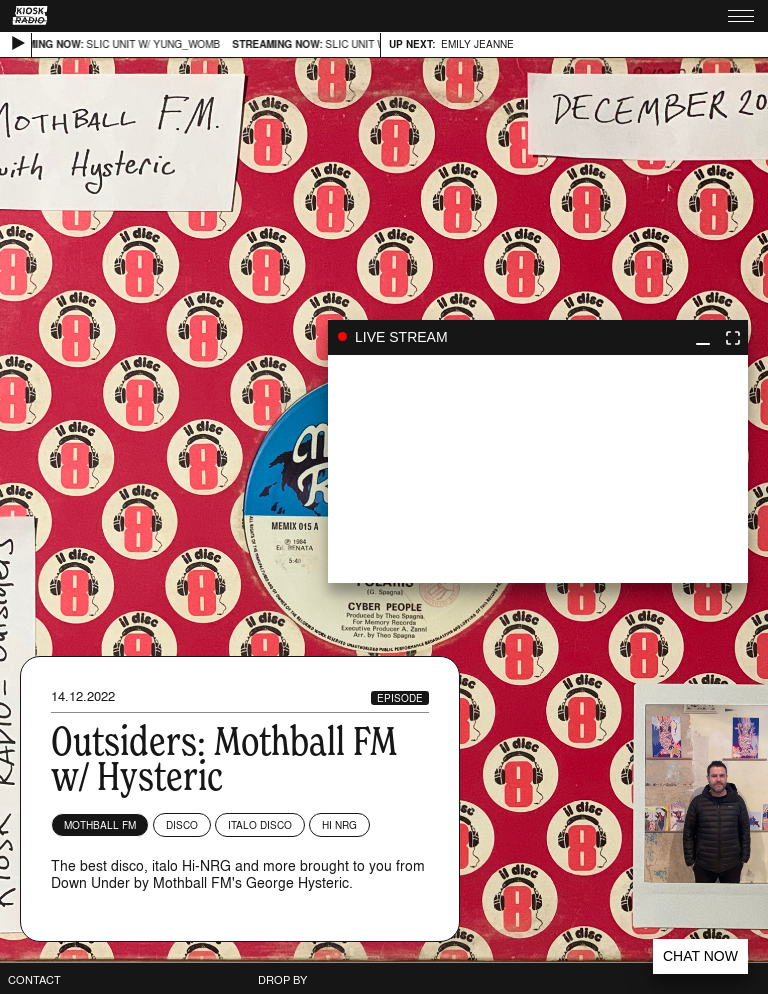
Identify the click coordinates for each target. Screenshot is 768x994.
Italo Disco (260, 825)
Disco (182, 825)
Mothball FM (100, 825)
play (538, 469)
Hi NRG (339, 825)
